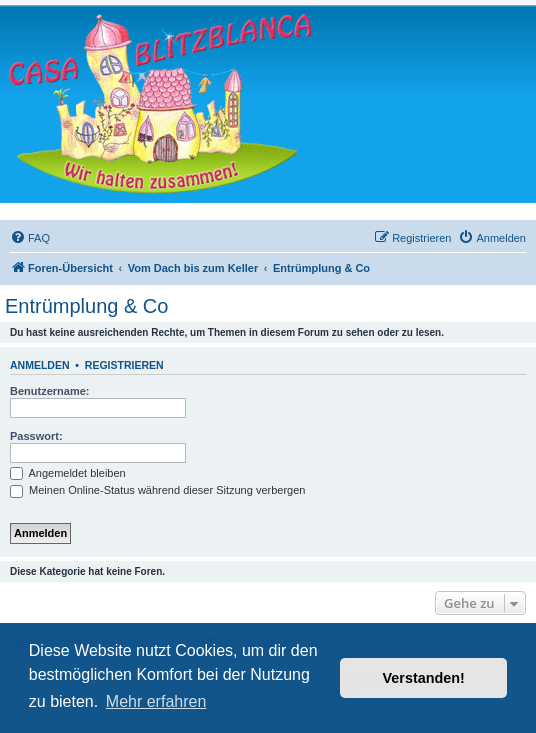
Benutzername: (49, 391)
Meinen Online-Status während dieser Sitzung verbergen (157, 490)
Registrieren (124, 365)
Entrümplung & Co (86, 306)
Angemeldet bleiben (68, 473)
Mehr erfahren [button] (156, 701)
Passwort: (36, 436)
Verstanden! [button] (424, 678)
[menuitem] (30, 238)
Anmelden (40, 365)
